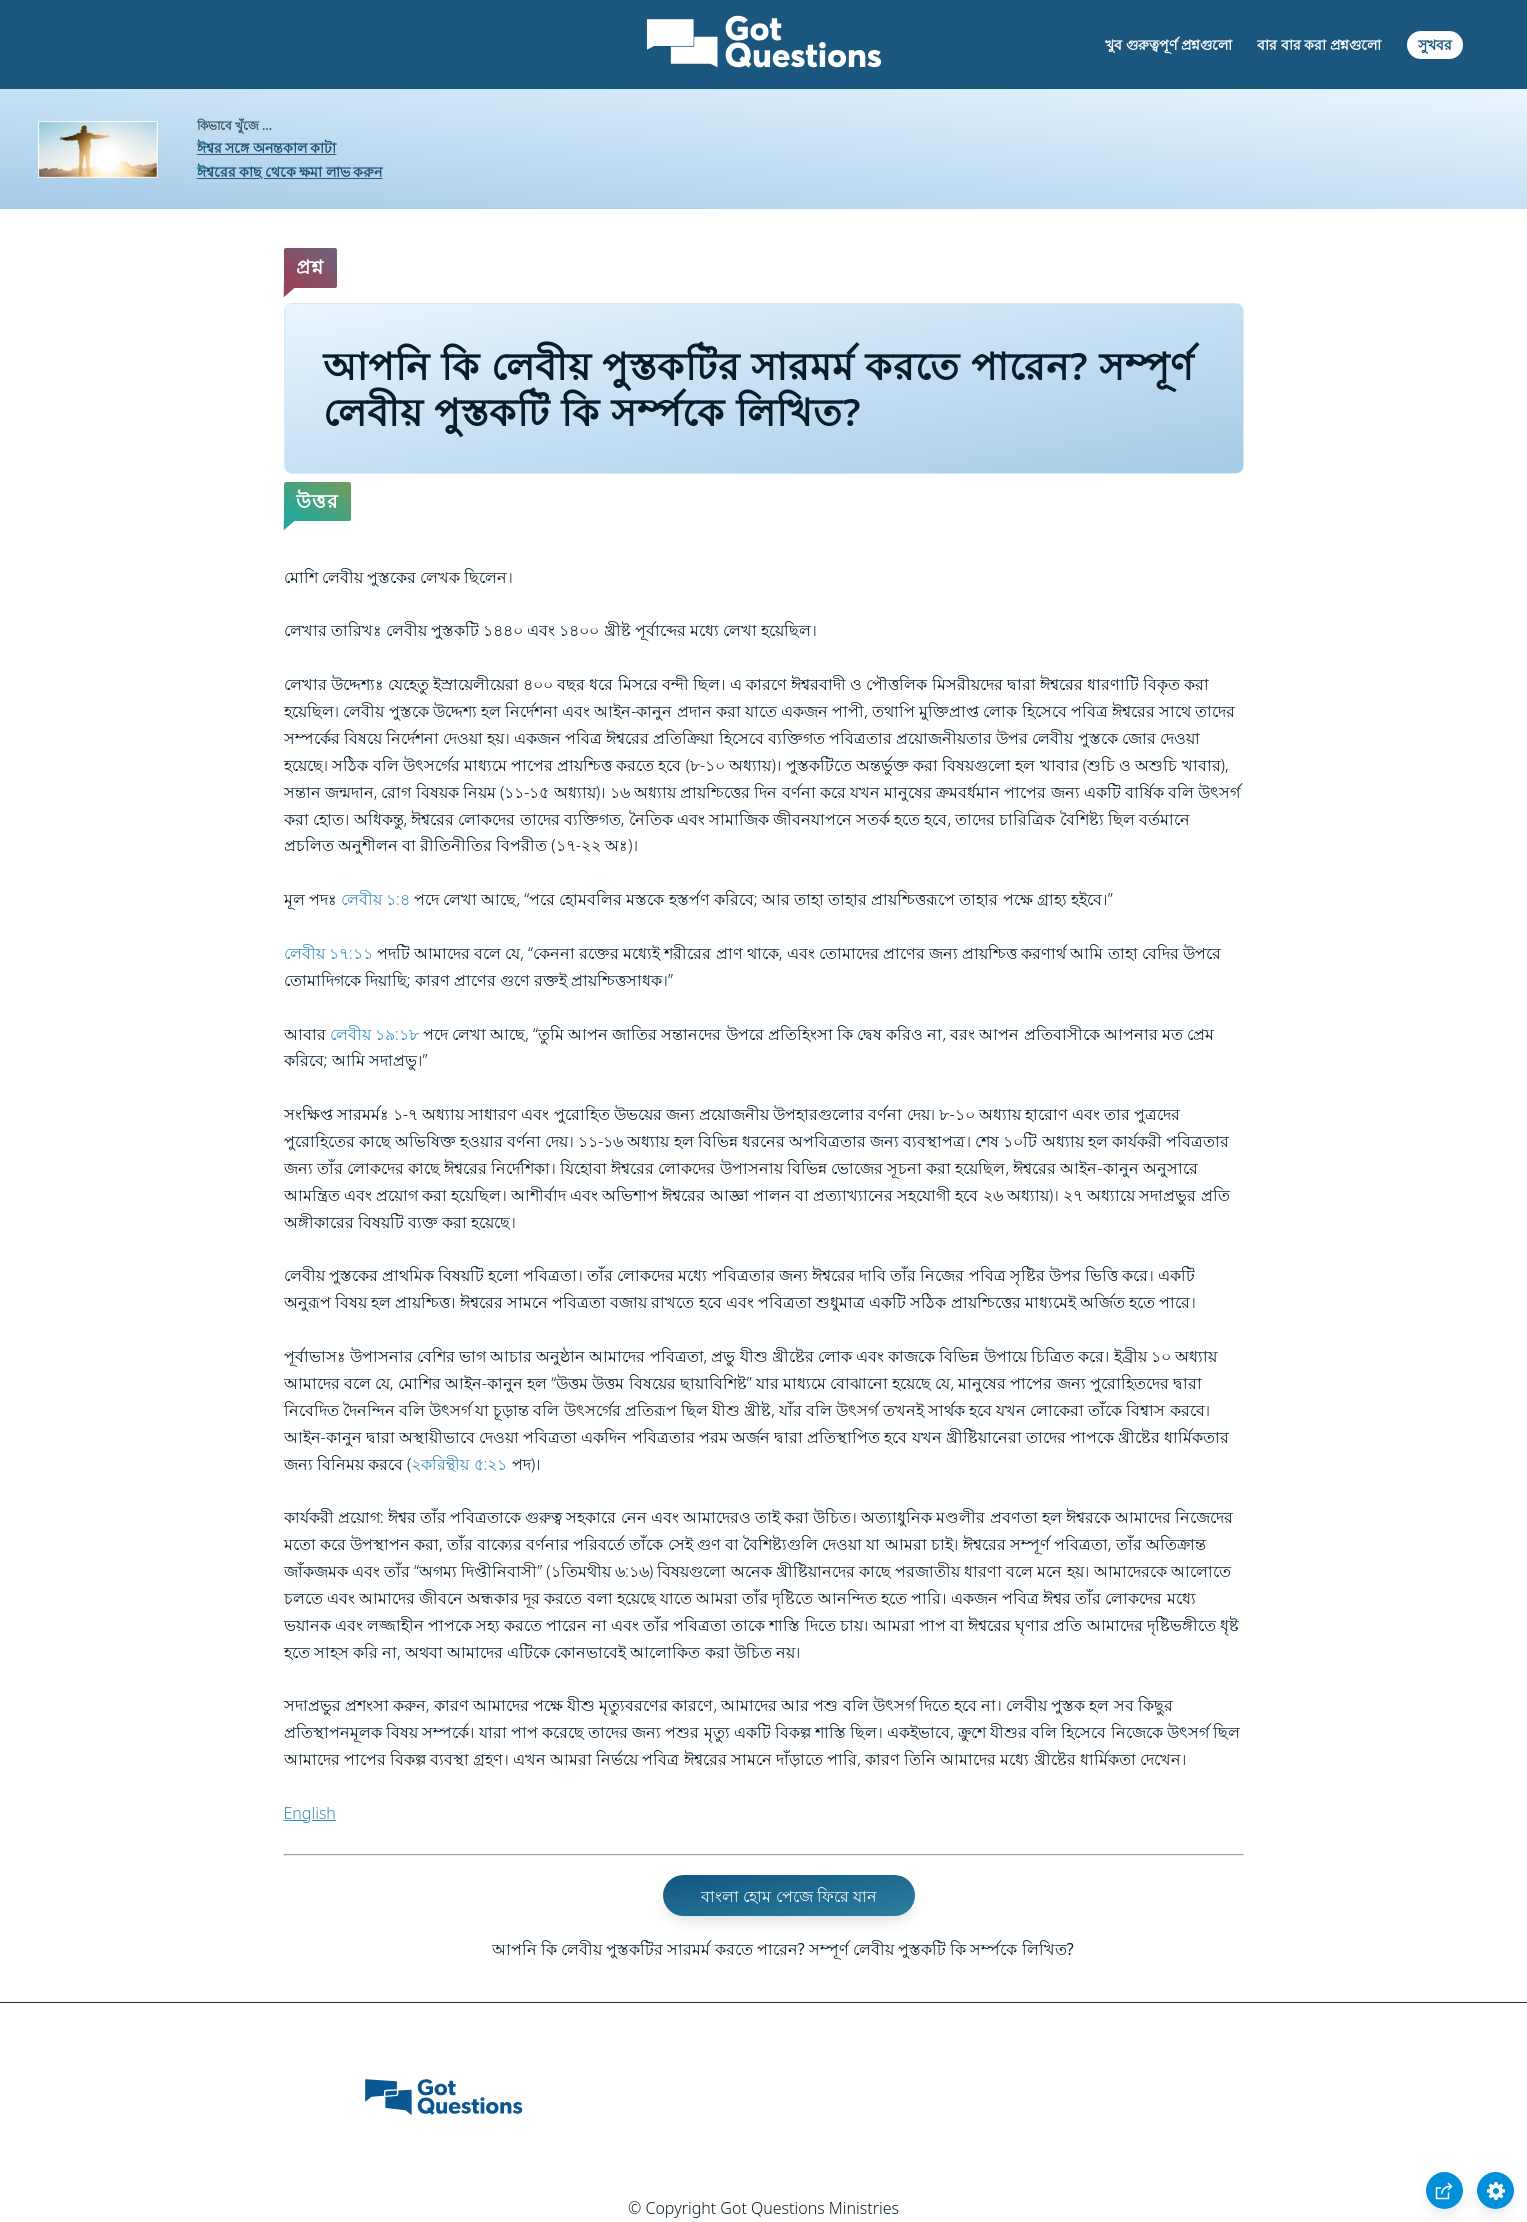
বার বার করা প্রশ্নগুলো (1319, 44)
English (310, 1813)
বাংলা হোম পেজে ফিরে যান (789, 1896)
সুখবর (1435, 44)
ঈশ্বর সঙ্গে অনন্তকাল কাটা (267, 147)
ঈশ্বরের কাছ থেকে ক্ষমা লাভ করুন (290, 171)
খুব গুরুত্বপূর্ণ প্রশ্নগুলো (1168, 44)
